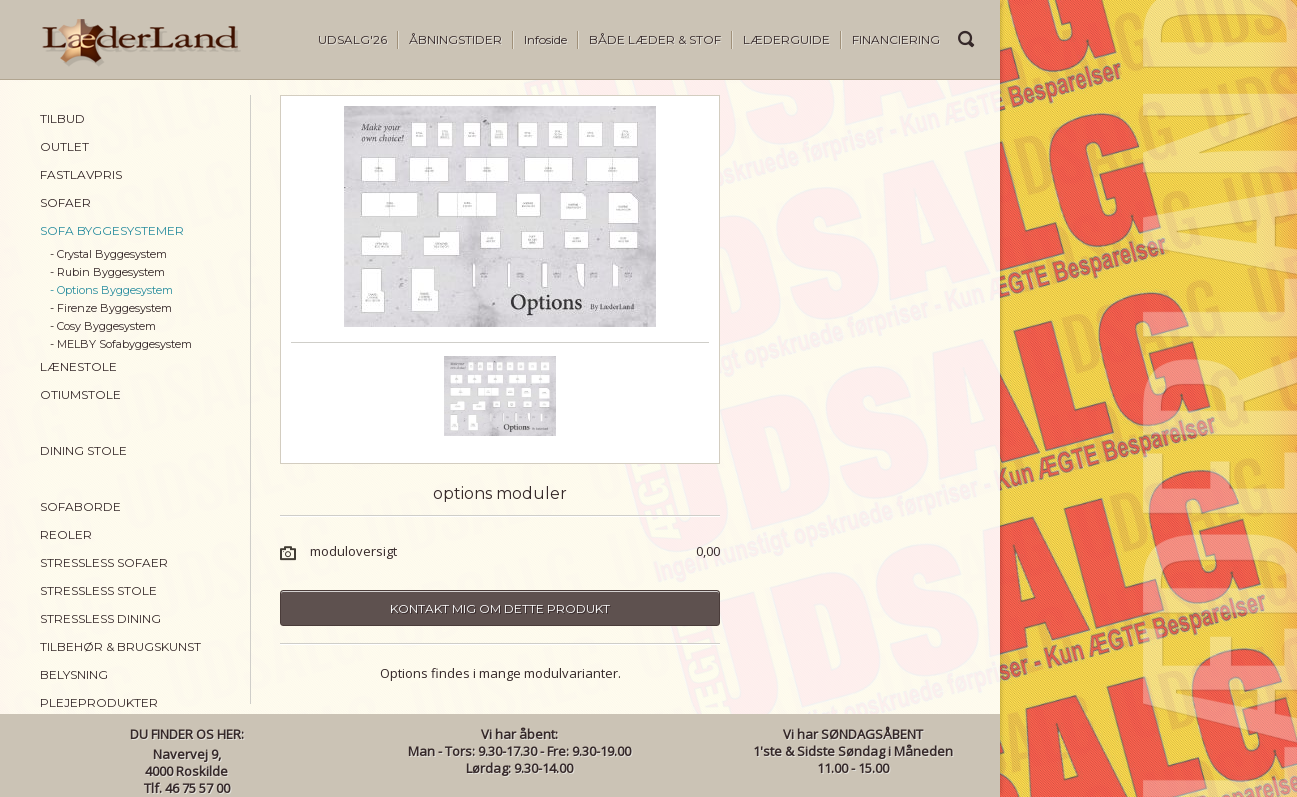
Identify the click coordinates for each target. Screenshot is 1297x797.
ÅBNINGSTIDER (455, 39)
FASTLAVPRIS (81, 174)
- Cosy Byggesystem (103, 326)
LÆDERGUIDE (786, 39)
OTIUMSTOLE (80, 394)
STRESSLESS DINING (100, 618)
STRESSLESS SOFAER (104, 562)
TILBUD (62, 118)
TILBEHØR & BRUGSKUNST (120, 646)
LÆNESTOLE (78, 366)
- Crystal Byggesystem (108, 254)
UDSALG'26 (352, 39)
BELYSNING (74, 674)
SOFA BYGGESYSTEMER (112, 230)
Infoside (545, 39)
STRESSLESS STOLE (98, 590)
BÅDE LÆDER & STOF (655, 39)
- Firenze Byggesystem (111, 308)
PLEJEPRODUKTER (99, 702)
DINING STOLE (83, 450)
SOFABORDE (80, 506)
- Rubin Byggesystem (107, 272)
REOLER (66, 534)
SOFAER (65, 202)
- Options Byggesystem (111, 290)
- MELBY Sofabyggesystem (121, 344)
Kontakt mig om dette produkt (500, 608)
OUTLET (64, 146)
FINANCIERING (896, 39)
